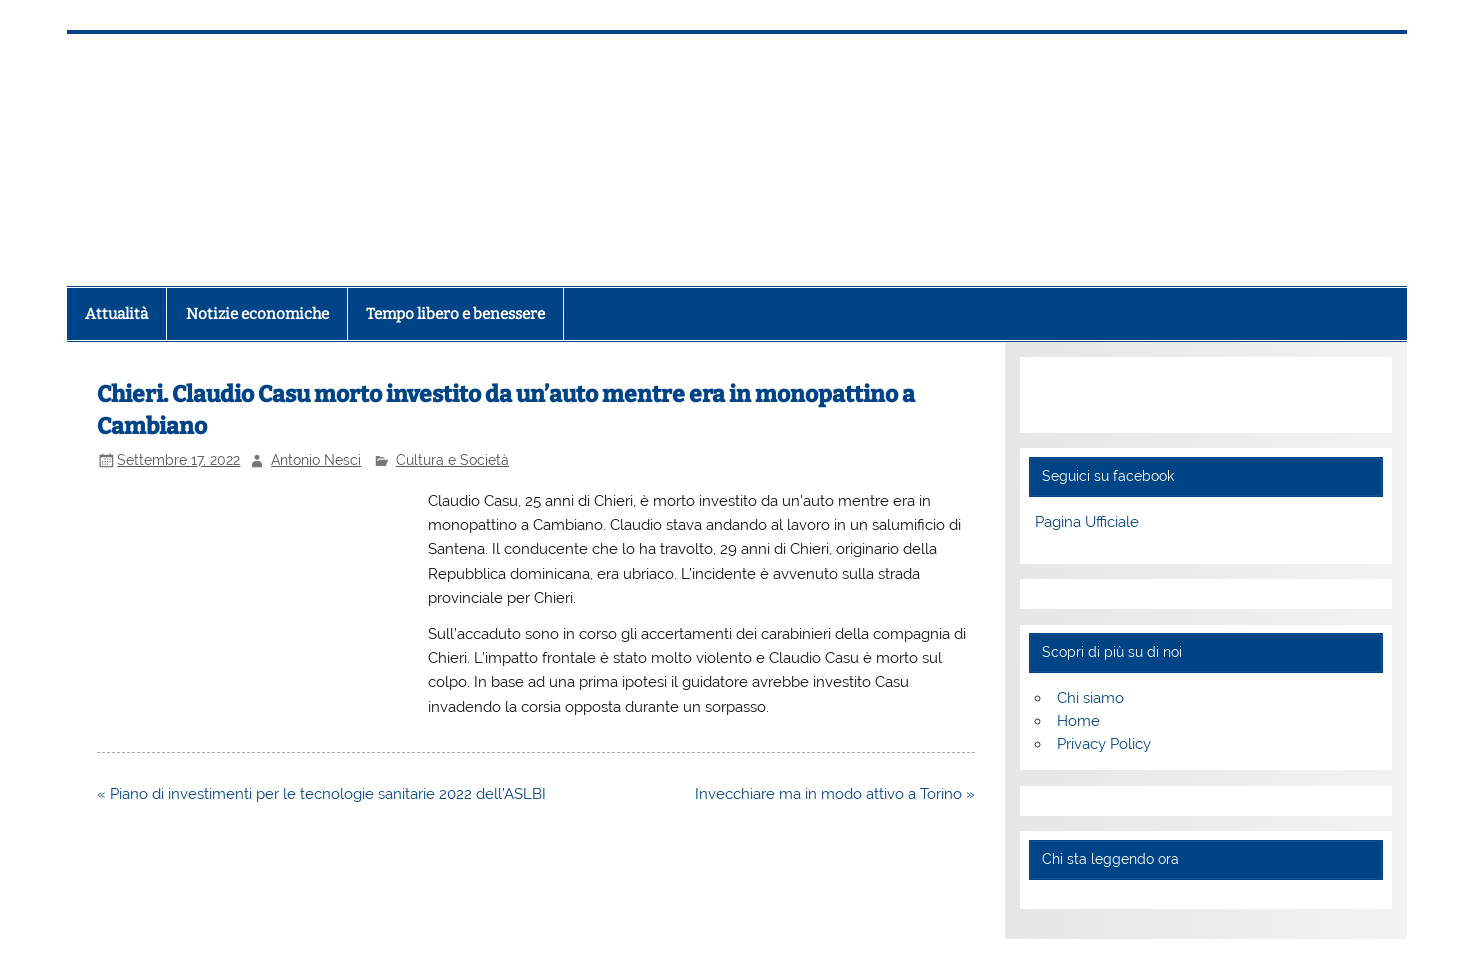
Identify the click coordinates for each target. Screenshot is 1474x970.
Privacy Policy (1104, 744)
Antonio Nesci (316, 460)
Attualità (116, 314)
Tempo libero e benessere (455, 314)
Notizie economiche (257, 314)
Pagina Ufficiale (1087, 522)
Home (1078, 721)
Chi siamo (1090, 698)
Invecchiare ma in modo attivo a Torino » (835, 794)
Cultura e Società (452, 460)
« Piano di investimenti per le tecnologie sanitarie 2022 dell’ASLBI (321, 794)
